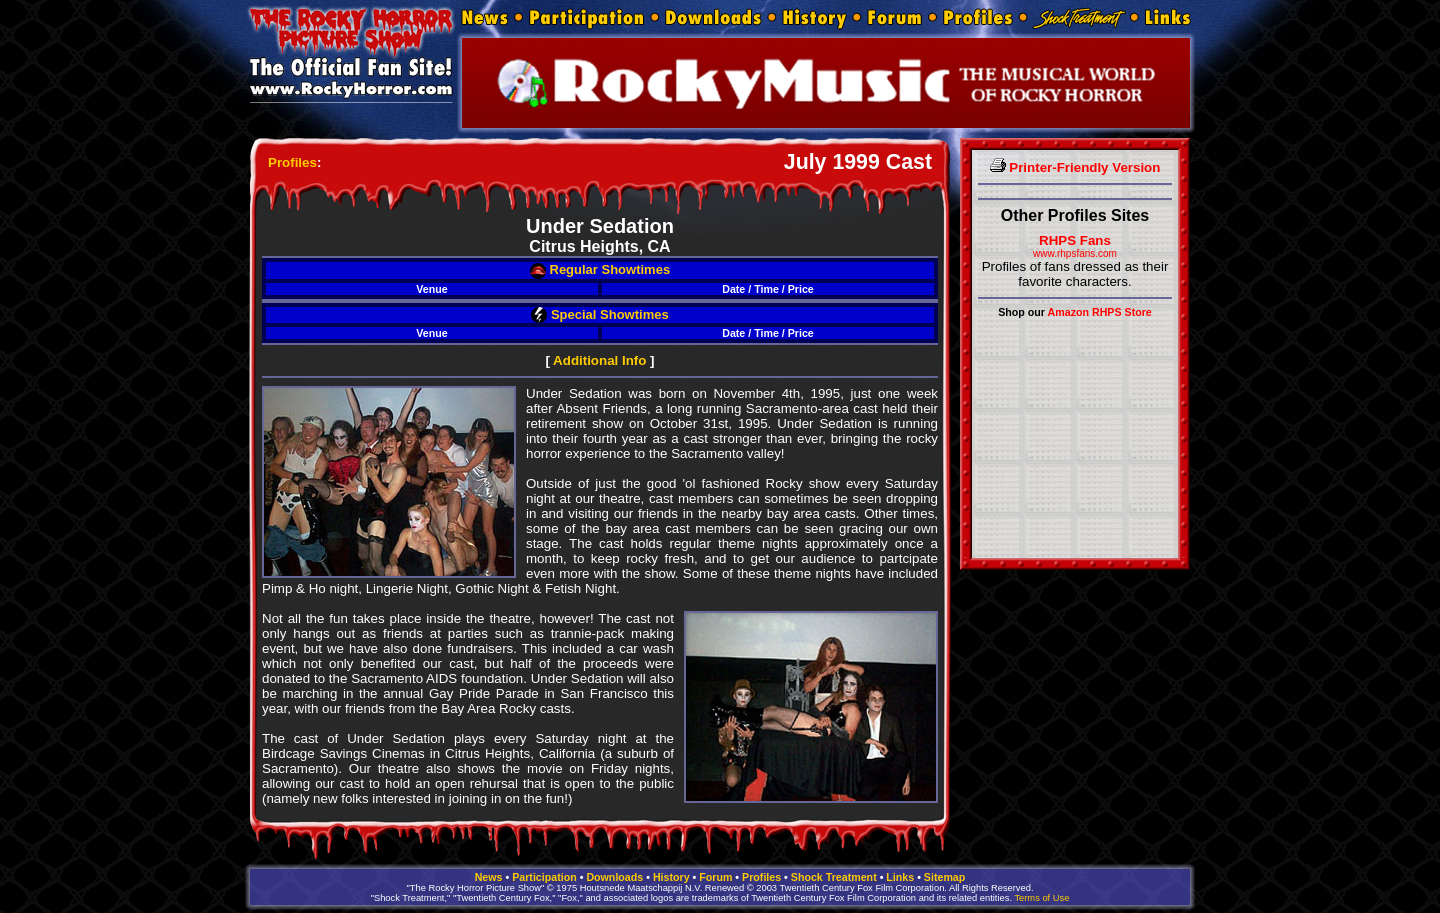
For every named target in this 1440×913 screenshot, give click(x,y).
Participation (544, 877)
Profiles (292, 162)
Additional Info (599, 360)
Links (900, 877)
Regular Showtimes (600, 269)
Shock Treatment (834, 877)
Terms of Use (1041, 898)
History (671, 877)
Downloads (614, 877)
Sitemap (944, 877)
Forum (715, 877)
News (489, 877)
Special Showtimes (599, 314)
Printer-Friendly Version (1075, 167)
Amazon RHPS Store (1100, 312)
